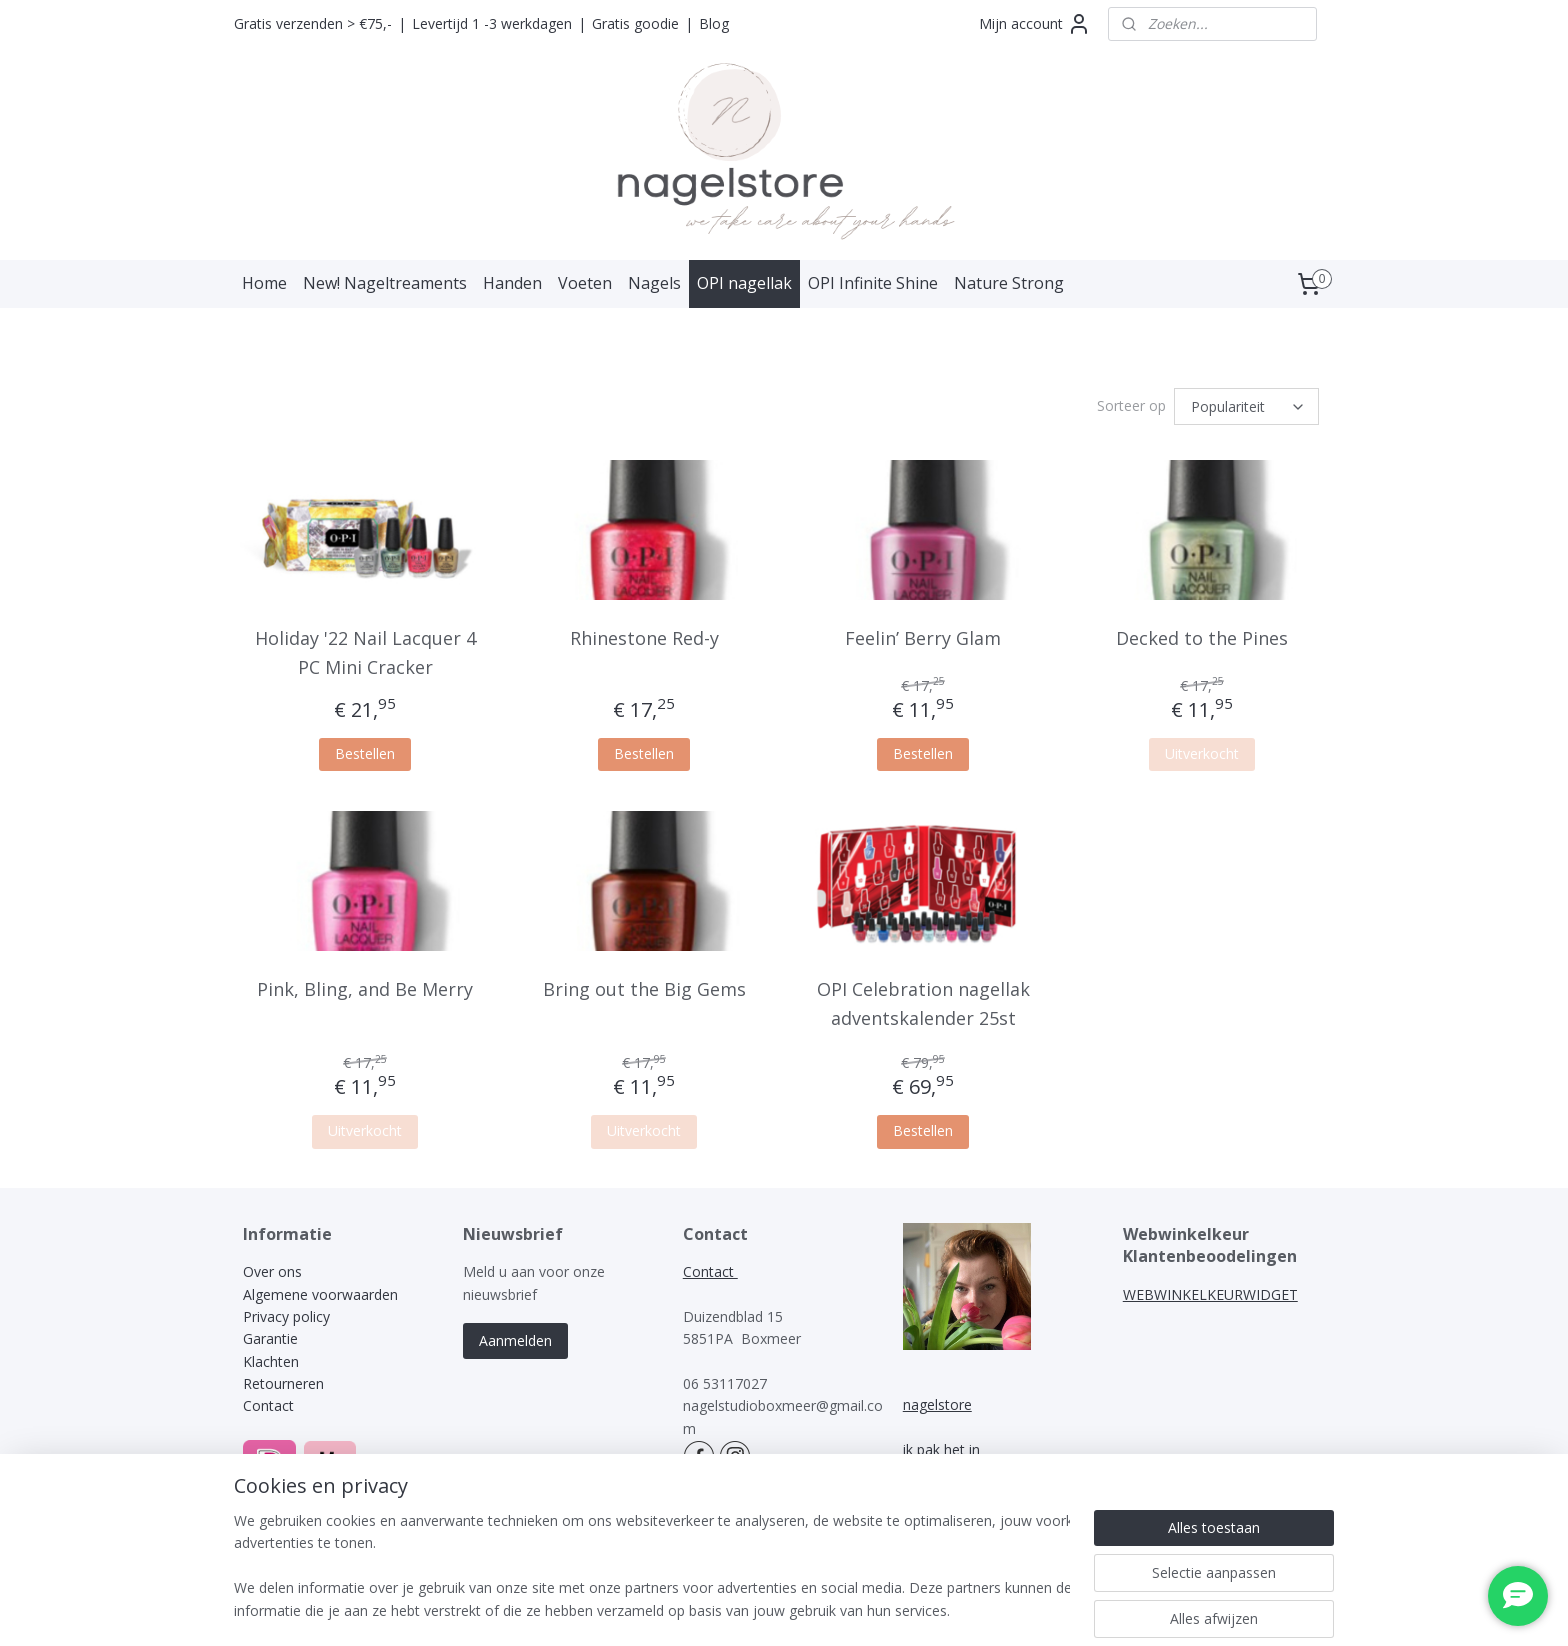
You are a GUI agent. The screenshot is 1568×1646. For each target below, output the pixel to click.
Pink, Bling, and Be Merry (365, 986)
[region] (652, 1567)
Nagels (654, 283)
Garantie (270, 1335)
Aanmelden (515, 1337)
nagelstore (937, 1401)
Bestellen (365, 750)
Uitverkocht (1202, 750)
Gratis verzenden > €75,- (313, 23)
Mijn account (1035, 24)
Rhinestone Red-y (644, 635)
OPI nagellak (744, 283)
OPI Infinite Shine (873, 283)
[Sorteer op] (1246, 405)
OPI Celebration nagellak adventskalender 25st (923, 1000)
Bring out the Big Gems (644, 986)
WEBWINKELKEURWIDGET (1210, 1291)
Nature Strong (1009, 283)
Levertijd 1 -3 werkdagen (492, 23)
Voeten (585, 283)
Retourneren (283, 1380)
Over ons (272, 1268)
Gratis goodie (635, 23)
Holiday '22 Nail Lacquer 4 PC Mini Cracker (365, 649)
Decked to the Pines (1202, 635)
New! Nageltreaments (385, 283)
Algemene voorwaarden (320, 1291)
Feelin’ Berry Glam (923, 635)
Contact (268, 1402)
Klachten (273, 1358)
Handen (512, 283)
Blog (714, 23)
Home (264, 283)
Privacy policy (286, 1313)
